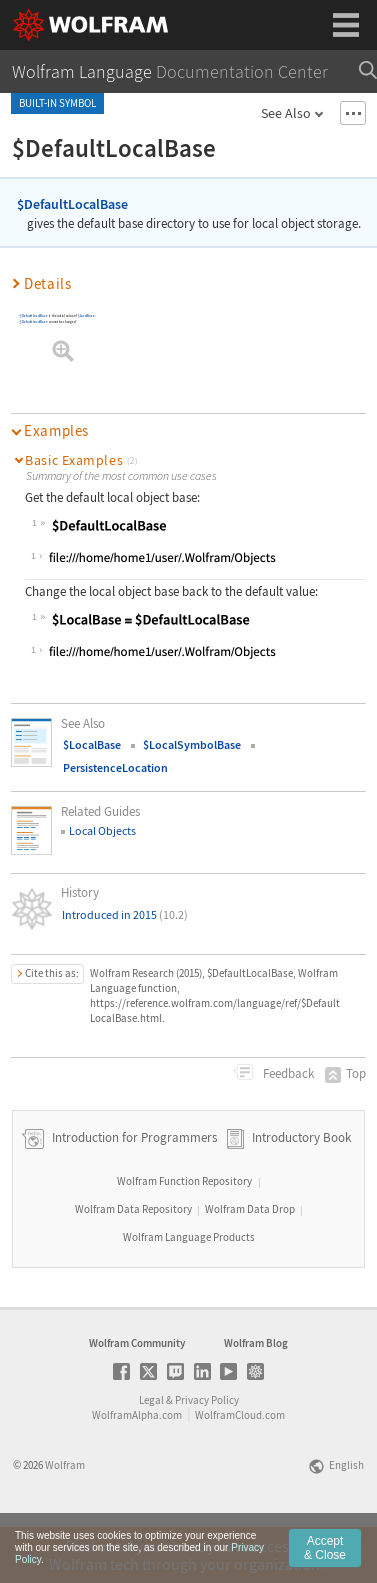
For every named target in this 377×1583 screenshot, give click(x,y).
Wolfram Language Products (189, 1292)
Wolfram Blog (256, 1398)
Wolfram (65, 1520)
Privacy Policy (207, 1455)
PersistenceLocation (115, 767)
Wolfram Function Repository (184, 1236)
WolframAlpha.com (137, 1470)
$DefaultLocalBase (72, 204)
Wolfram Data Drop (250, 1264)
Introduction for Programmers (133, 1193)
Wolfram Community (137, 1398)
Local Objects (102, 830)
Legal (151, 1455)
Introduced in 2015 (125, 914)
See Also (286, 113)
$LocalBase (86, 315)
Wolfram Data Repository (133, 1264)
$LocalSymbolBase (192, 744)
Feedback (287, 1073)
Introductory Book (301, 1193)
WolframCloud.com (240, 1470)
